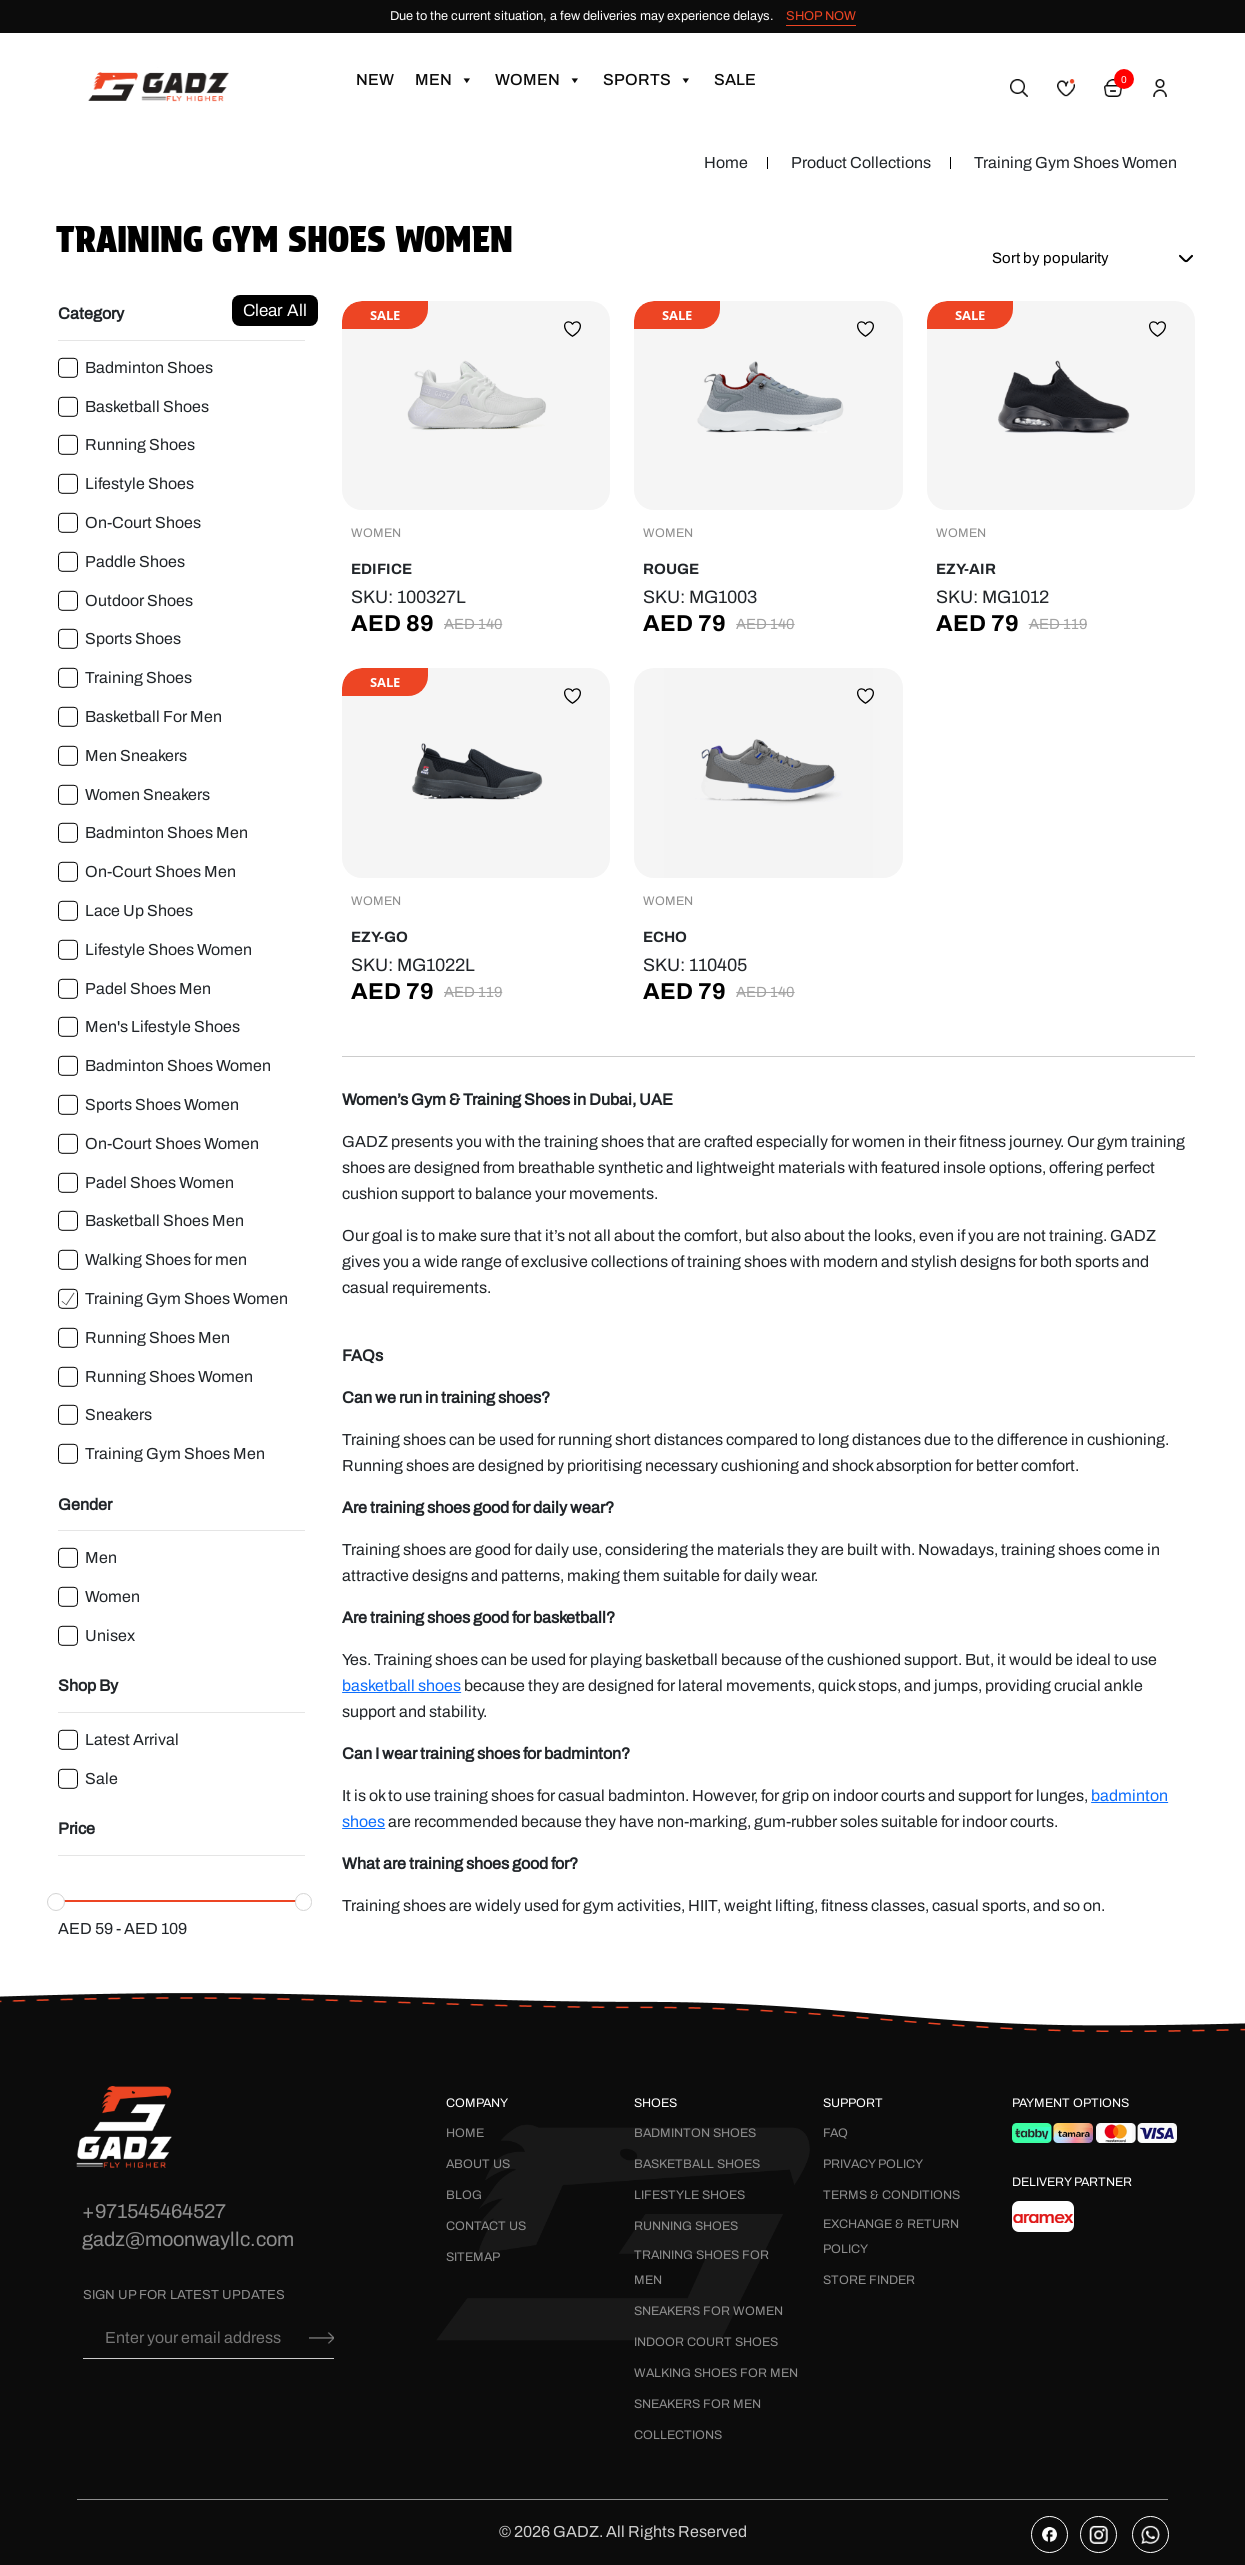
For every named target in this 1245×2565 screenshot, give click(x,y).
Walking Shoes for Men (716, 2373)
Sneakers (118, 1414)
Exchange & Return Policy (891, 2236)
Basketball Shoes (147, 406)
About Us (478, 2164)
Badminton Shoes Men (166, 832)
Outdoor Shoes (139, 600)
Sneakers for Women (708, 2311)
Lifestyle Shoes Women (168, 949)
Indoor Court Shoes (706, 2342)
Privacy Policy (873, 2164)
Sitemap (473, 2257)
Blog (464, 2195)
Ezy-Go (379, 937)
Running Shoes (140, 444)
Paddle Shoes (135, 561)
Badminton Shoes (149, 367)
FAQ (835, 2133)
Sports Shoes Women (162, 1104)
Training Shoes (138, 677)
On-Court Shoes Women (172, 1143)
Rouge (671, 569)
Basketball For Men (153, 716)
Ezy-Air (966, 569)
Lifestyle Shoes (139, 483)
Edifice (381, 569)
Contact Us (486, 2226)
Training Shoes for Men (701, 2267)
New (375, 79)
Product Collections (861, 162)
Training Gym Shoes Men (175, 1453)
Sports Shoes (133, 638)
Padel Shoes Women (159, 1182)
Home (726, 162)
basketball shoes (401, 1685)
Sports (648, 80)
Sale (735, 79)
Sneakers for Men (697, 2404)
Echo (665, 937)
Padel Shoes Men (148, 988)
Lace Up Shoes (139, 910)
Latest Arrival (132, 1739)
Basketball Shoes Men (164, 1220)
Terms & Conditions (891, 2195)
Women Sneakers (147, 794)
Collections (678, 2435)
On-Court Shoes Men (160, 871)
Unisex (110, 1635)
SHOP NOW (821, 16)
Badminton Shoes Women (178, 1065)
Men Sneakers (136, 755)
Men (444, 80)
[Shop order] (1086, 258)
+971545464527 (154, 2211)
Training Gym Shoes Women (186, 1298)
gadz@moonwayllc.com (188, 2239)
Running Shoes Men (157, 1337)
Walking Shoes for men (166, 1259)
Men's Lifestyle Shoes (162, 1026)
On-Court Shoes (143, 522)
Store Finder (869, 2280)
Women (538, 80)
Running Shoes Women (169, 1376)
